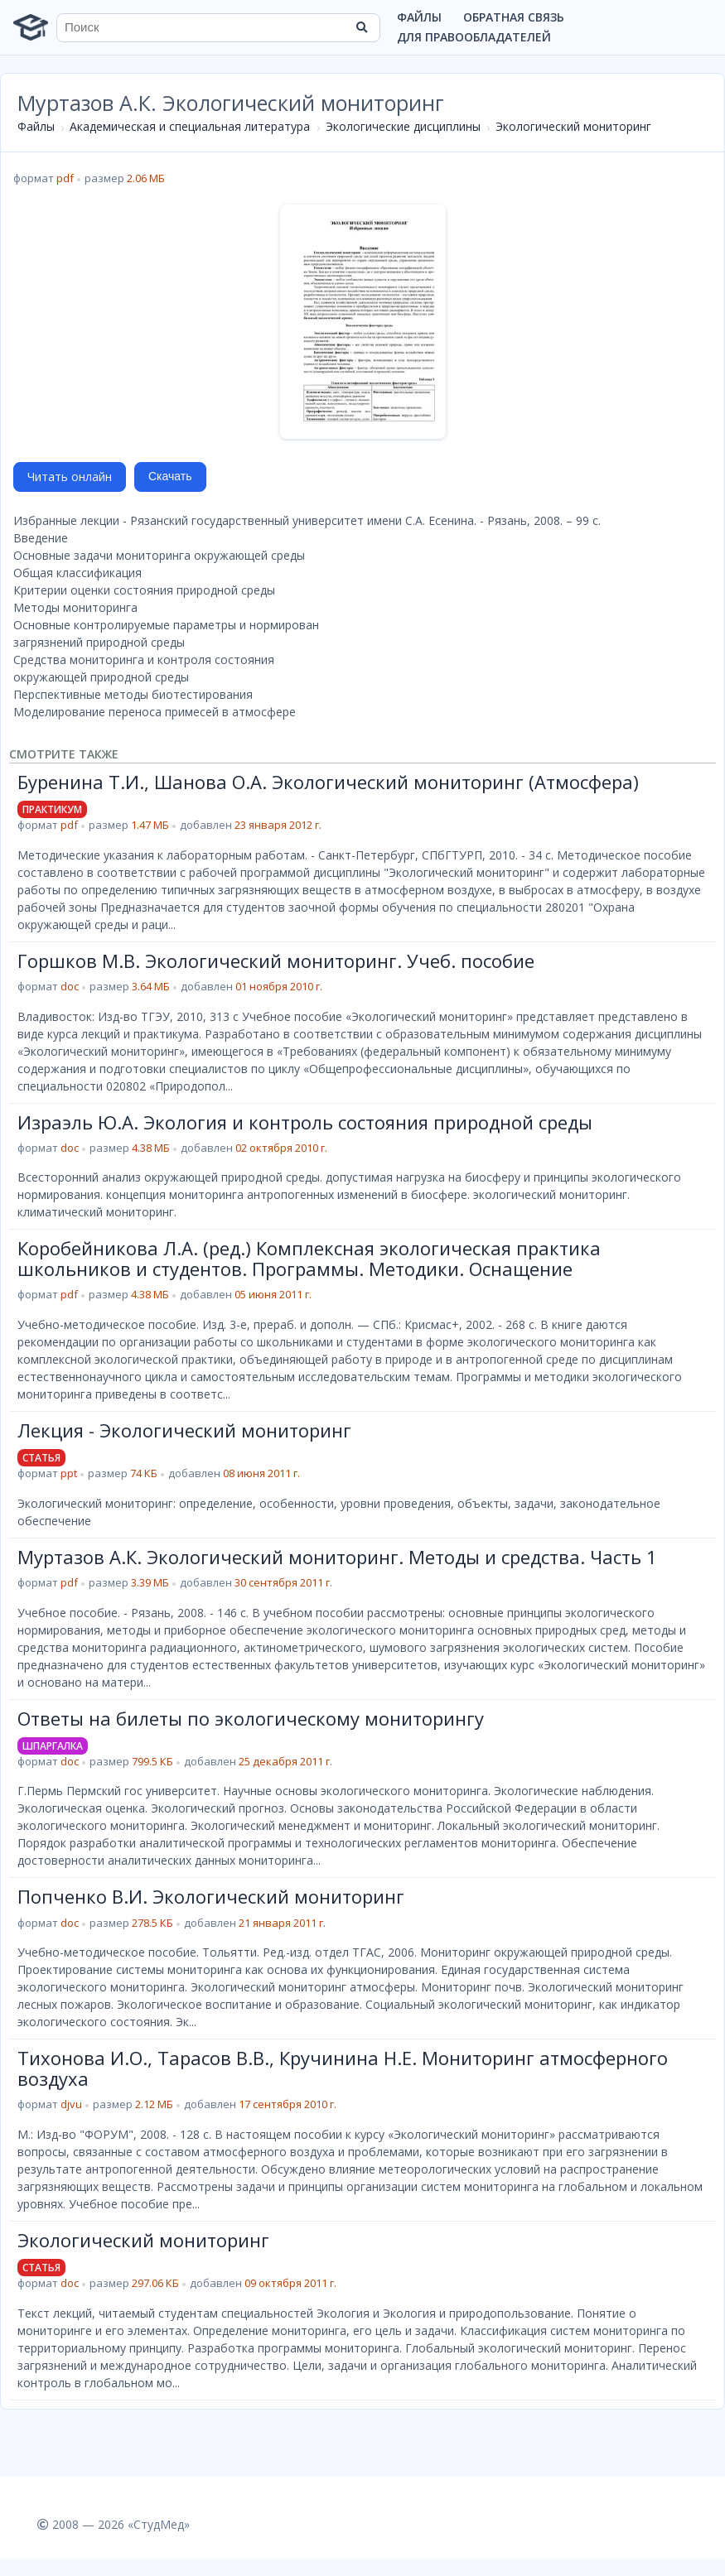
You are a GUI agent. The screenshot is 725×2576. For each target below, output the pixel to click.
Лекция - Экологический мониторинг (184, 1430)
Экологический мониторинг (573, 126)
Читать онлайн (69, 476)
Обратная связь (513, 17)
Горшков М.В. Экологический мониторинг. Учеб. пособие (275, 960)
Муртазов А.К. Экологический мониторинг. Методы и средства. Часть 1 (337, 1556)
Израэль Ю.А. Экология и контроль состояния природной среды (304, 1122)
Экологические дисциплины (403, 126)
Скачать (170, 476)
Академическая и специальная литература (190, 126)
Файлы (419, 17)
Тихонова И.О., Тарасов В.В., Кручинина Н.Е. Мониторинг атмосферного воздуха (342, 2067)
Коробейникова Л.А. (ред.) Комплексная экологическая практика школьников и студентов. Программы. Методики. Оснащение (309, 1257)
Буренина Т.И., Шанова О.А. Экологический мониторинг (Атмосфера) (328, 781)
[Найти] (362, 27)
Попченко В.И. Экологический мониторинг (210, 1896)
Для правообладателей (474, 37)
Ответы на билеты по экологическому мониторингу (250, 1718)
